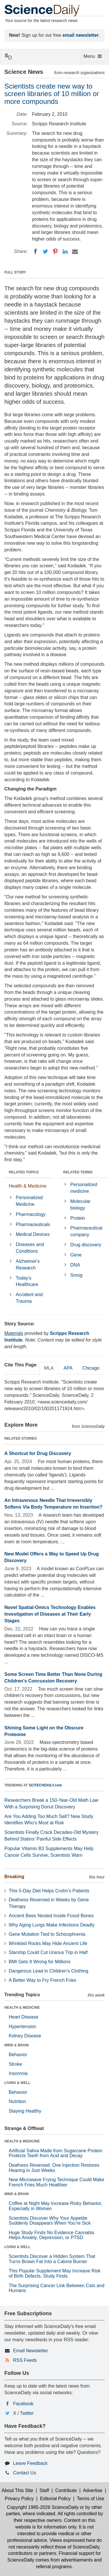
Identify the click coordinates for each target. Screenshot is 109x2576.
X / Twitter (23, 2413)
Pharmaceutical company (86, 1231)
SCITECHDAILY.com (45, 1785)
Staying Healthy (25, 2111)
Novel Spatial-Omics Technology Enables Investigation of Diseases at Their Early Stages (50, 1614)
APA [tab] (67, 1368)
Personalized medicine (83, 1188)
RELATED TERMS (78, 1172)
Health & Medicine (28, 1186)
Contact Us (24, 2472)
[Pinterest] (55, 251)
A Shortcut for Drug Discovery (37, 1453)
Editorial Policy (55, 2498)
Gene (76, 1254)
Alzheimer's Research (28, 1264)
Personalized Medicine (29, 1201)
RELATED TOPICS (24, 1172)
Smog (76, 1275)
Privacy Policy (19, 2498)
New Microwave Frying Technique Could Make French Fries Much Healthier (56, 2182)
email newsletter (80, 35)
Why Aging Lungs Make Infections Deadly (51, 1924)
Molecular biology (80, 1204)
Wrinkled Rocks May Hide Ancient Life (48, 1943)
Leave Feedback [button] (30, 2463)
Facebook (23, 2403)
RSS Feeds (25, 2360)
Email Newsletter (30, 2350)
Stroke (15, 2064)
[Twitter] (45, 251)
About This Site (17, 2490)
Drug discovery (85, 1244)
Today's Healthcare (27, 1281)
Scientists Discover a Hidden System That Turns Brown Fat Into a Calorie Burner (52, 2259)
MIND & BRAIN (16, 2045)
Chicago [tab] (90, 1368)
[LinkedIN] (65, 251)
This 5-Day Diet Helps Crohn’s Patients (49, 1890)
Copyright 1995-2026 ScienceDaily (42, 2507)
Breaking (14, 1876)
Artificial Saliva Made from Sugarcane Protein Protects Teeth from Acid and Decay (55, 2153)
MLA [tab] (49, 1368)
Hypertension (22, 2026)
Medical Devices (32, 1234)
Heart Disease (23, 2016)
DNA (75, 1265)
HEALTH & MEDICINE (22, 2008)
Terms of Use (90, 2498)
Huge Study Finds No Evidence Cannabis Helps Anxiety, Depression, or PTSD (51, 2235)
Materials (13, 1333)
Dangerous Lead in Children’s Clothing (48, 1970)
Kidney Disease (25, 2035)
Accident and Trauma (29, 1298)
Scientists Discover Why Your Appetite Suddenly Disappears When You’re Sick (50, 2221)
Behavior (18, 2054)
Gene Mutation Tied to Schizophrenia (47, 1934)
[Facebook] (35, 251)
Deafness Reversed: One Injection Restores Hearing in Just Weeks (54, 2168)
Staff (44, 2490)
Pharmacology (30, 1214)
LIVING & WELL (17, 2083)
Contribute (66, 2490)
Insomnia (18, 2073)
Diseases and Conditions (30, 1248)
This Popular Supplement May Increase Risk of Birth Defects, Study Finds (55, 2273)
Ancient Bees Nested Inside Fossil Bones (51, 1915)
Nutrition (17, 2101)
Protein (77, 1218)
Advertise (92, 2490)
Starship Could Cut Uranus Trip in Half (48, 1952)
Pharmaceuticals (33, 1224)
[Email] (75, 251)
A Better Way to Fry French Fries (42, 1980)
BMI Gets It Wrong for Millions (39, 1961)
